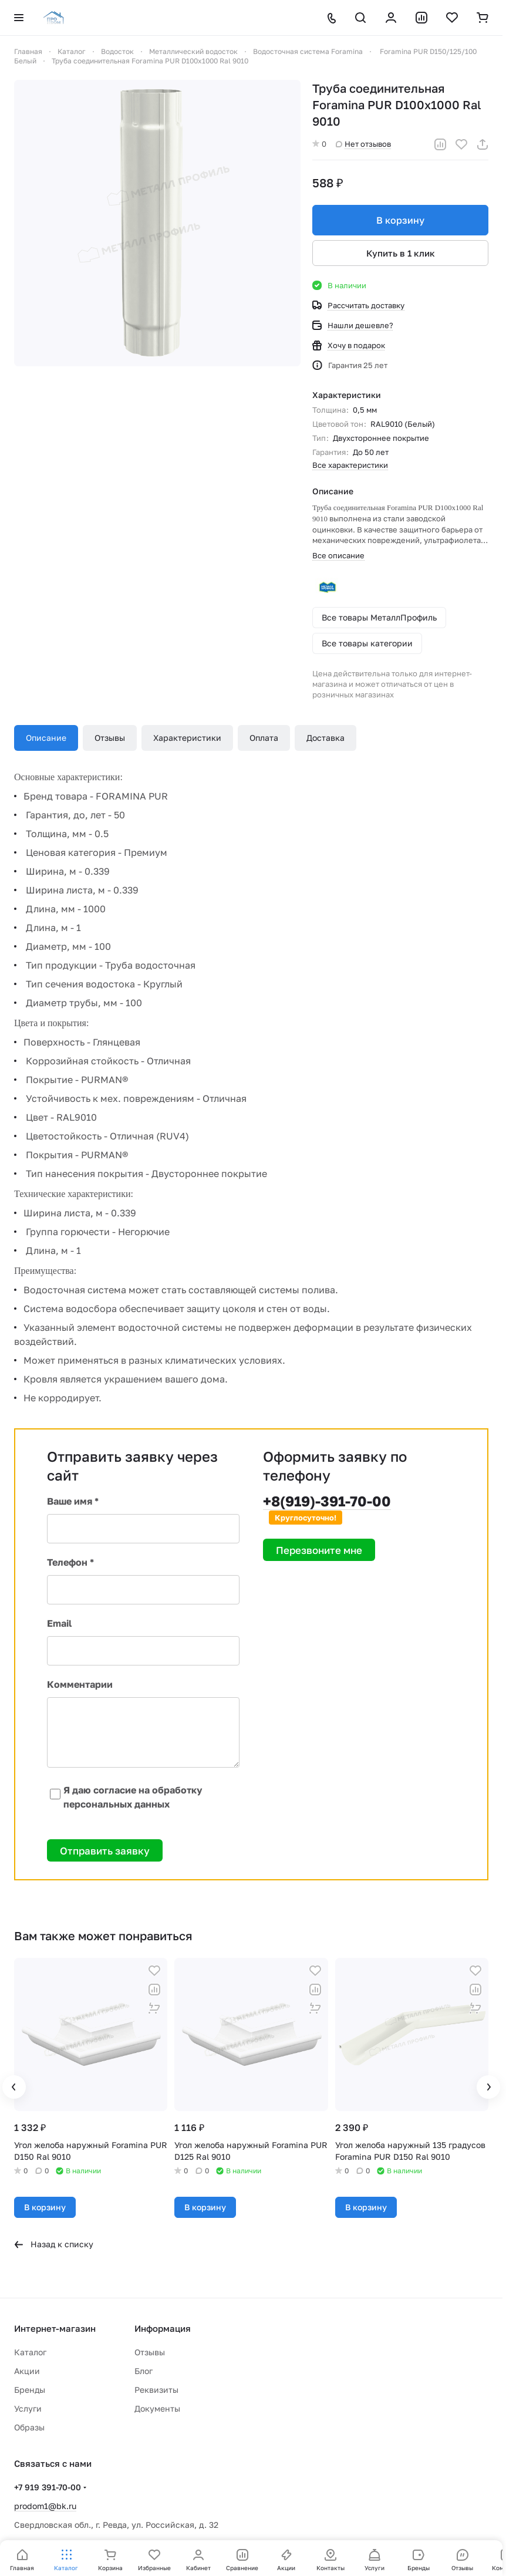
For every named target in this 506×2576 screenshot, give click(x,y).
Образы (29, 2427)
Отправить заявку (105, 1851)
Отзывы (110, 738)
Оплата (263, 738)
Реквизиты (156, 2390)
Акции (27, 2371)
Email (59, 1623)
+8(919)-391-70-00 (327, 1500)
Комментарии (80, 1684)
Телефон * (70, 1562)
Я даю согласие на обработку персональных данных (125, 1797)
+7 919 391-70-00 (47, 2487)
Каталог (30, 2352)
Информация (162, 2328)
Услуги (28, 2408)
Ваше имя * (73, 1501)
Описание (46, 738)
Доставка (325, 738)
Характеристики (187, 738)
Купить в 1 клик (400, 253)
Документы (157, 2408)
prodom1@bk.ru (45, 2506)
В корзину (400, 220)
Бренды (29, 2390)
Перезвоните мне (319, 1550)
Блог (143, 2371)
